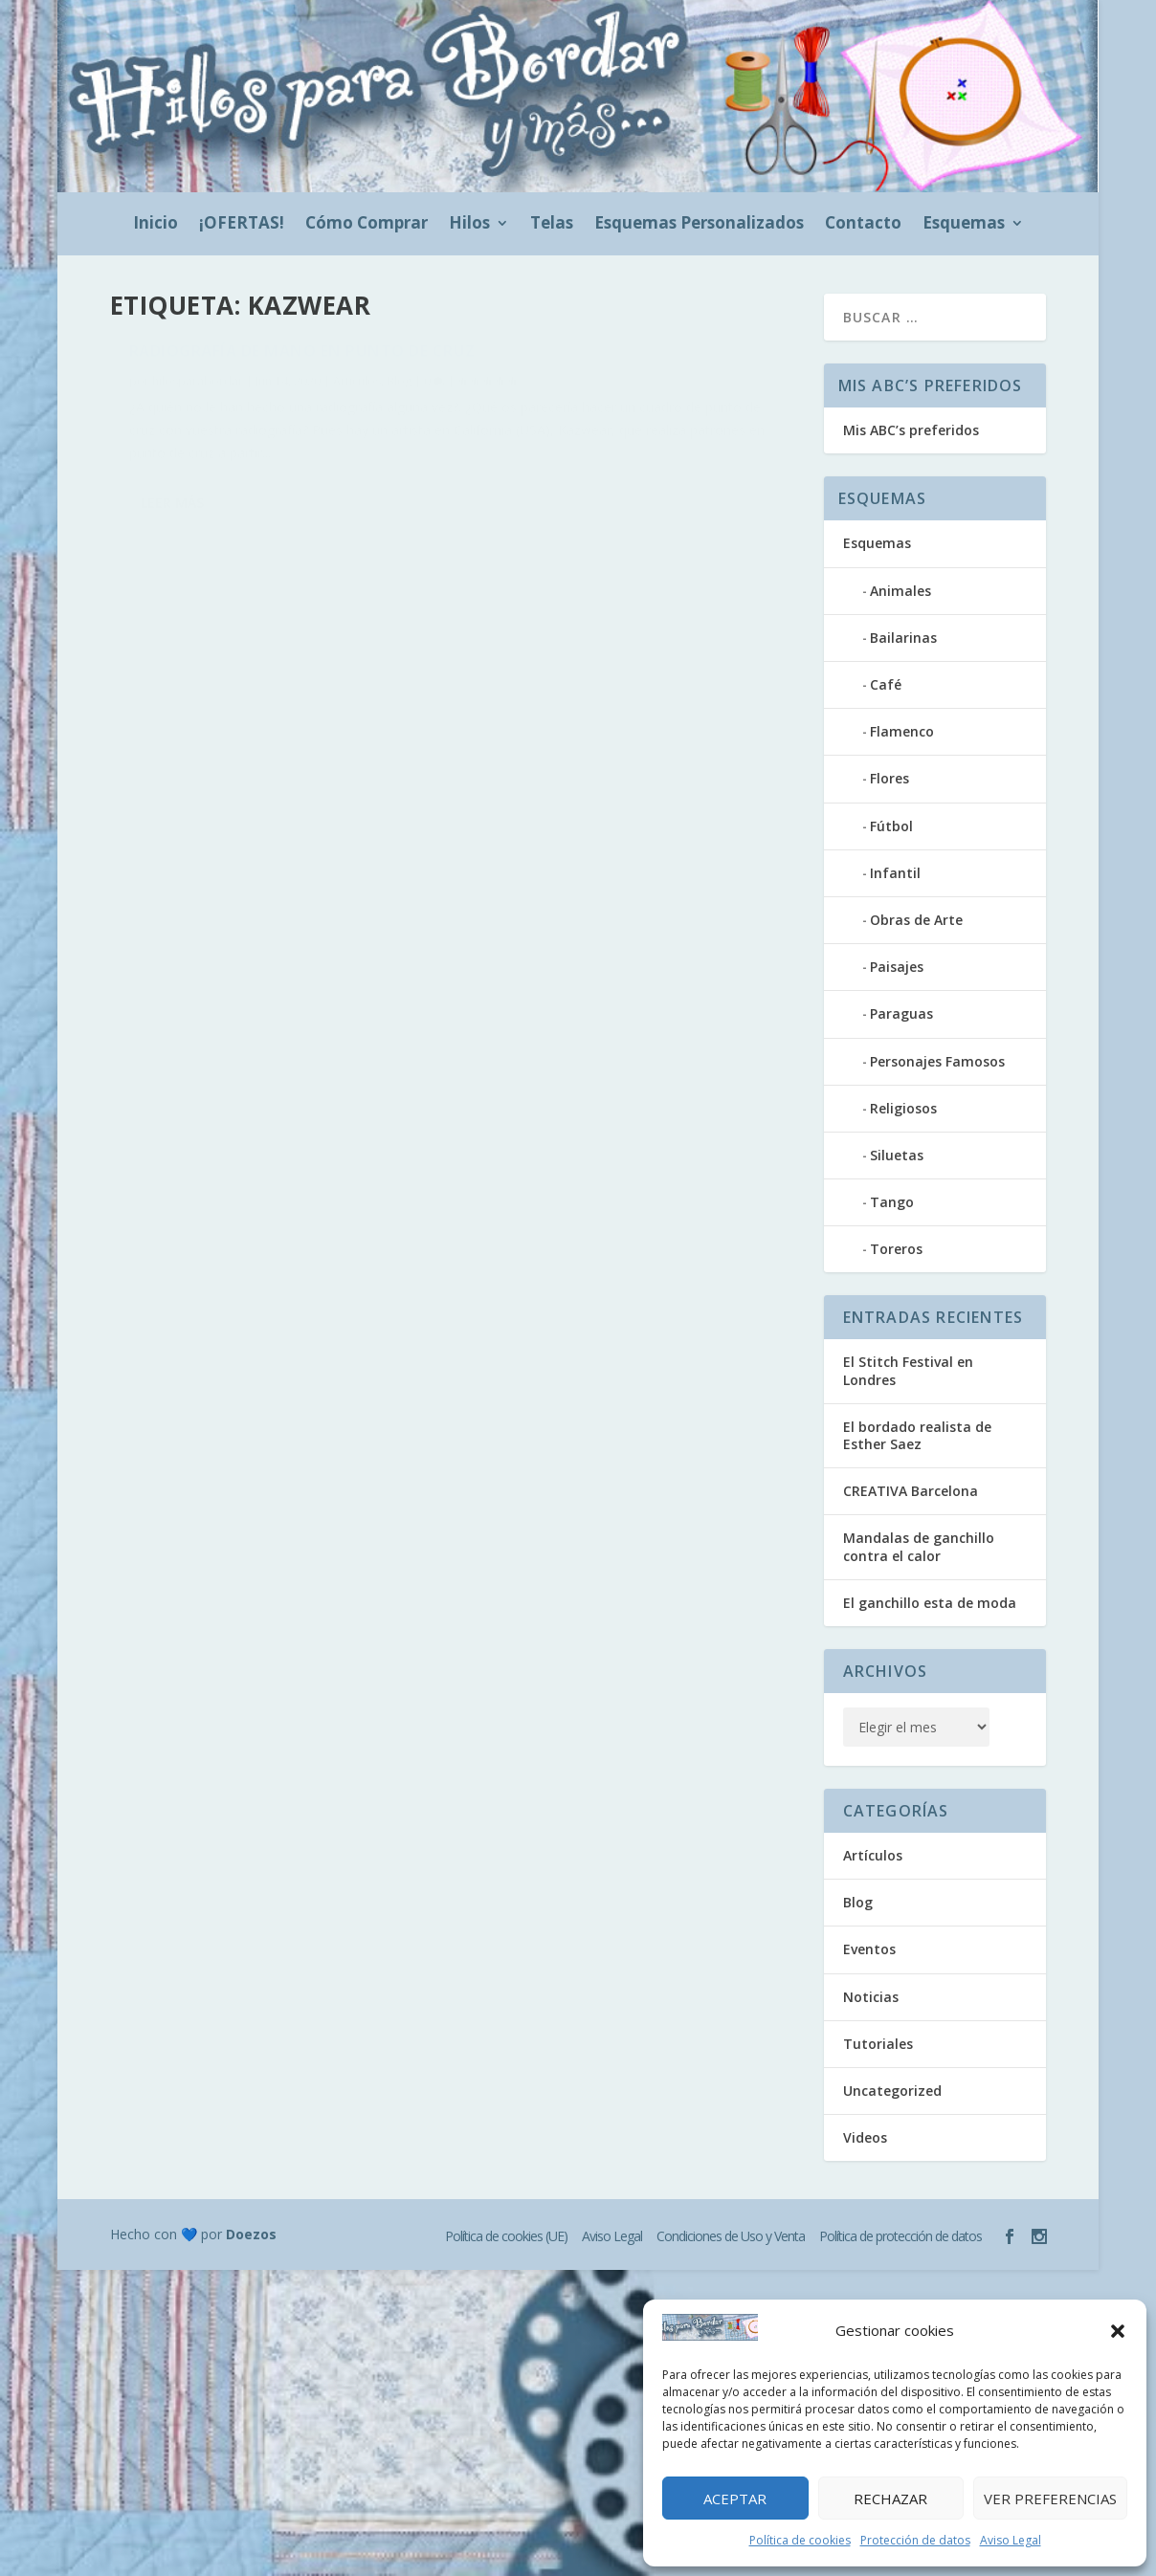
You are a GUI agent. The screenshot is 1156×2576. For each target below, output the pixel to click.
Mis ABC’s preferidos (911, 430)
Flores (889, 778)
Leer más (172, 513)
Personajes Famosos (937, 1061)
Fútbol (891, 826)
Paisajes (896, 967)
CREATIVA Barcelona (910, 1491)
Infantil (895, 873)
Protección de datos (915, 2540)
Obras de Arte (916, 920)
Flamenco (902, 731)
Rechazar (890, 2498)
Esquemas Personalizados (699, 224)
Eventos (869, 1949)
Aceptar (735, 2498)
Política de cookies (800, 2540)
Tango (892, 1202)
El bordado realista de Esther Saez (917, 1435)
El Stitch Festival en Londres (908, 1370)
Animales (900, 591)
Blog (399, 392)
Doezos (251, 2234)
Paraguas (901, 1013)
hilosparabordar (197, 392)
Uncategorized (892, 2090)
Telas (551, 224)
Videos (865, 2137)
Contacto (863, 224)
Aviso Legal (1010, 2540)
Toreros (896, 1249)
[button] (1117, 2331)
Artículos (357, 392)
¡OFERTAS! (241, 224)
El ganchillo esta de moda (929, 1603)
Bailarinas (903, 637)
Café (885, 684)
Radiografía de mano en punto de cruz (302, 361)
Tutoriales (878, 2044)
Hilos (469, 224)
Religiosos (903, 1108)
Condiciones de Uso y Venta (730, 2236)
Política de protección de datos (900, 2236)
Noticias (871, 1997)
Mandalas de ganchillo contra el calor (918, 1546)
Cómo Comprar (366, 224)
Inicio (155, 224)
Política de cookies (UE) (506, 2236)
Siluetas (896, 1155)
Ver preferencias (1050, 2498)
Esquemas (964, 224)
